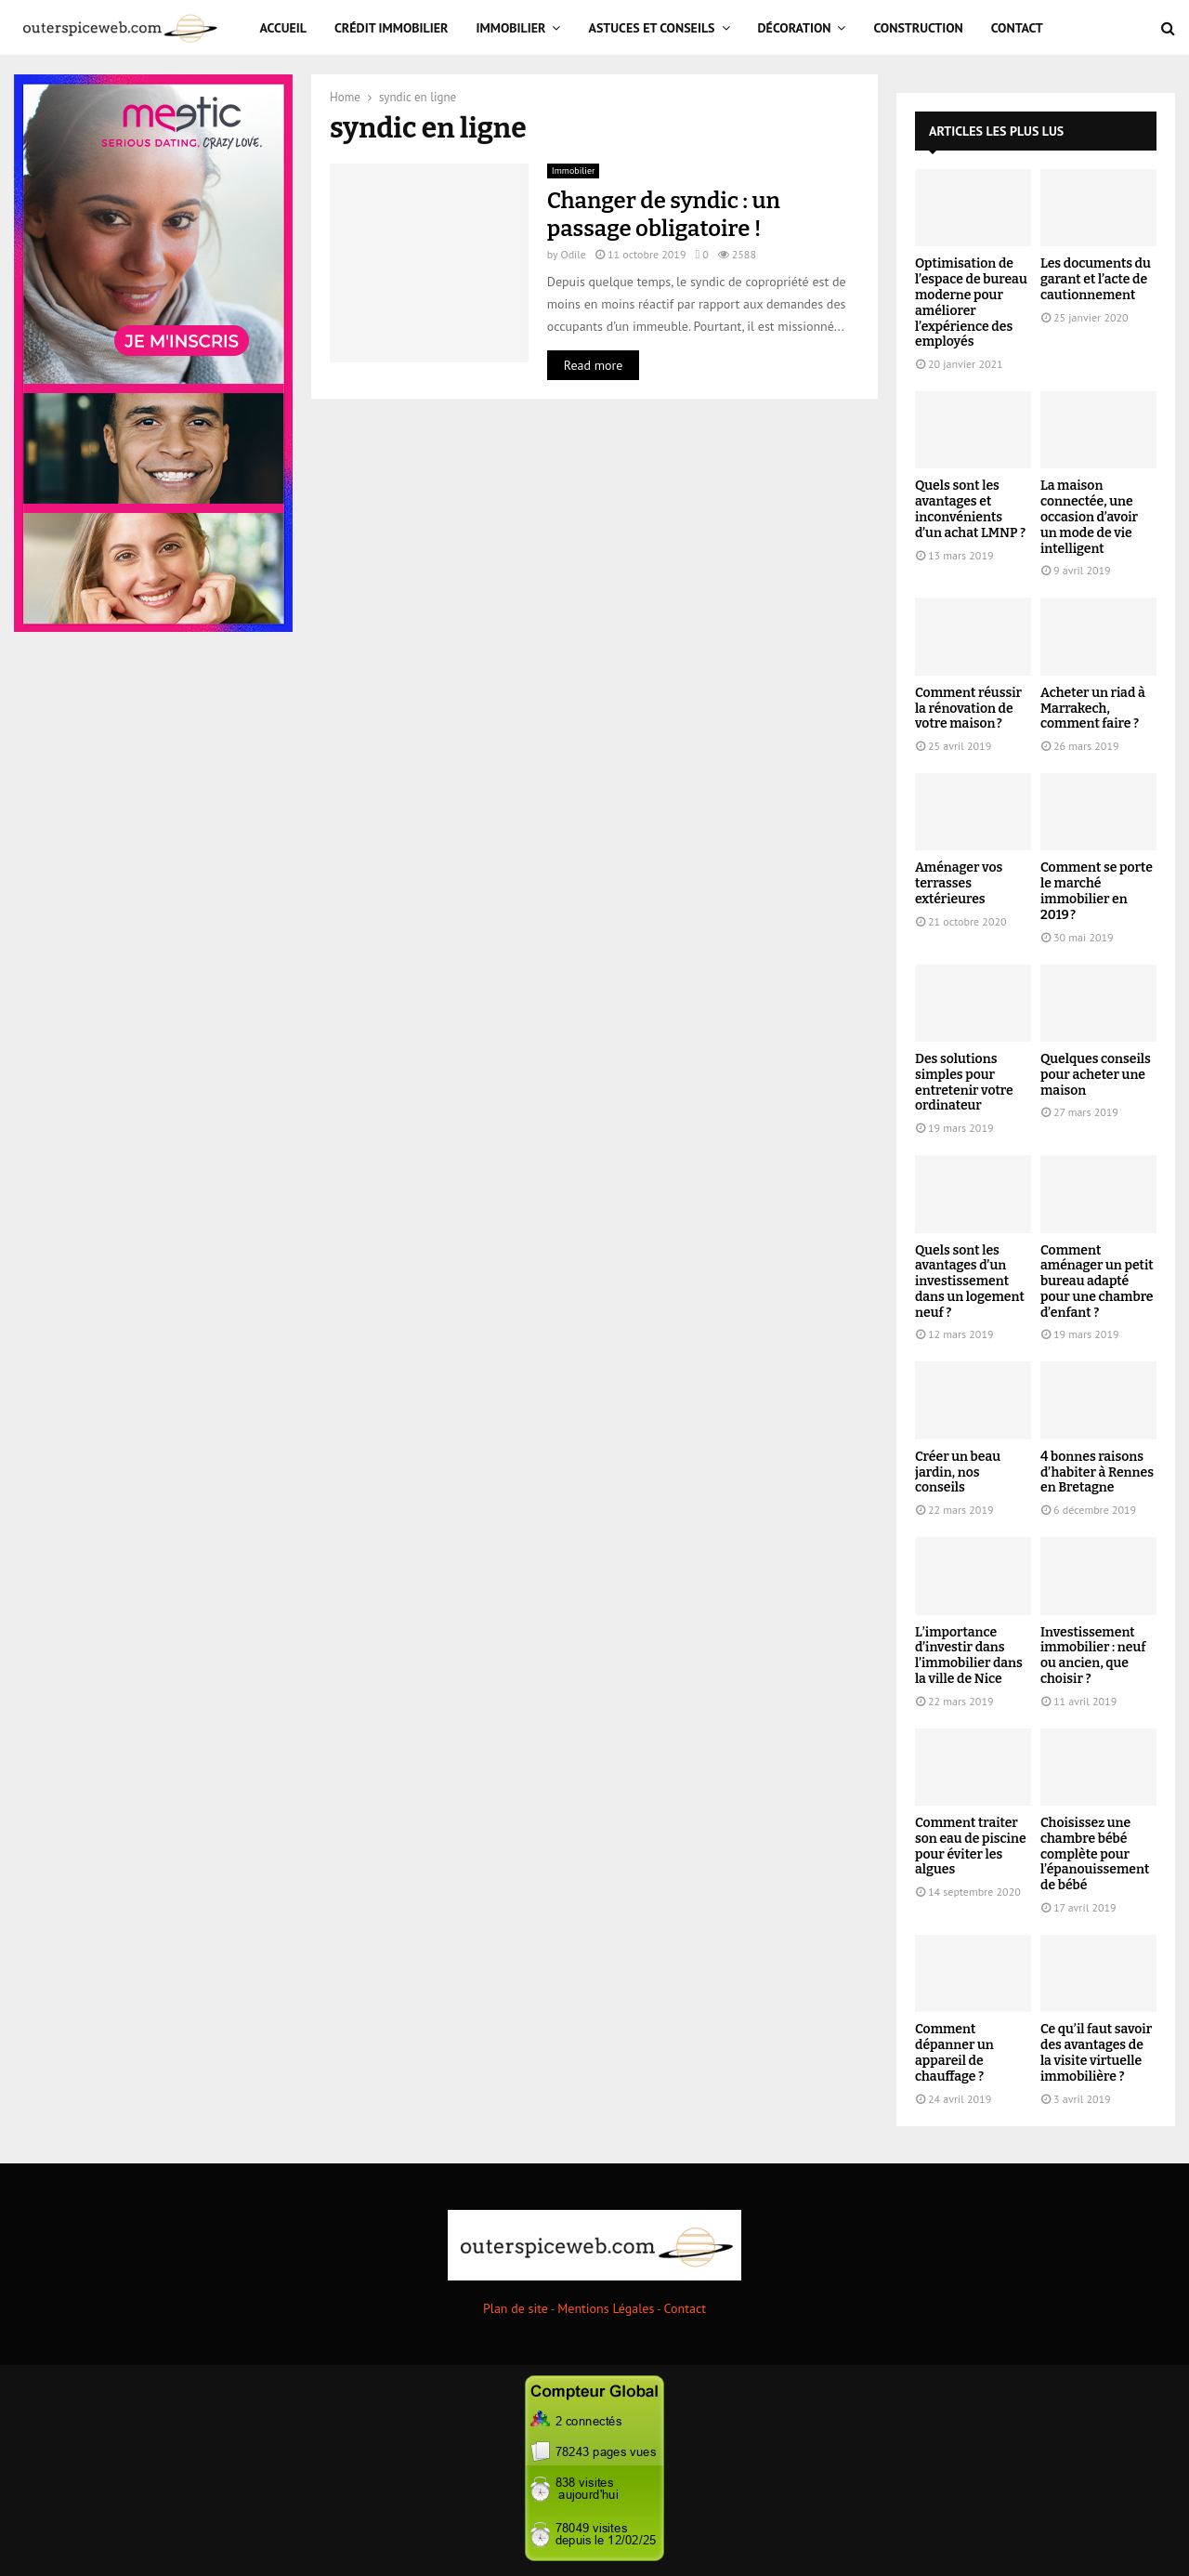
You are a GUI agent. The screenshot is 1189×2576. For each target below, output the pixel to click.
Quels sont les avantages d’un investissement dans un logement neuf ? (970, 1281)
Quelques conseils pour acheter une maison (1095, 1074)
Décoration (794, 28)
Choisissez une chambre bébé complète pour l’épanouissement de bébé (1094, 1854)
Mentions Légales (605, 2308)
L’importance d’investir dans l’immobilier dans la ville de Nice (969, 1655)
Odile (572, 254)
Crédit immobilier (391, 28)
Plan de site (515, 2308)
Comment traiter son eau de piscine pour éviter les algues (970, 1846)
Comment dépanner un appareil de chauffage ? (954, 2052)
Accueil (283, 28)
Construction (917, 28)
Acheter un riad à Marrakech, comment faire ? (1092, 708)
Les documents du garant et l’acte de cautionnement (1095, 279)
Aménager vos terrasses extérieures (958, 883)
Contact (1017, 28)
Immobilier (511, 28)
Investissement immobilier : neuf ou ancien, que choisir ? (1092, 1655)
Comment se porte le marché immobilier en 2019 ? (1096, 891)
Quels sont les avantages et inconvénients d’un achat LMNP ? (970, 509)
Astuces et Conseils (651, 28)
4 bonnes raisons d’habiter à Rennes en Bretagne (1097, 1472)
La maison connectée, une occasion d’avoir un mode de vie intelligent (1089, 517)
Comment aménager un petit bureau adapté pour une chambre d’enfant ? (1097, 1281)
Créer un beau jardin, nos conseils (957, 1472)
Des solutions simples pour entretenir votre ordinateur (964, 1082)
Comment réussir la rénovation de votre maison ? (968, 708)
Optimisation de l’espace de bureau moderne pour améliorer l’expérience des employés (971, 302)
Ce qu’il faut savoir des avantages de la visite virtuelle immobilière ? (1096, 2052)
